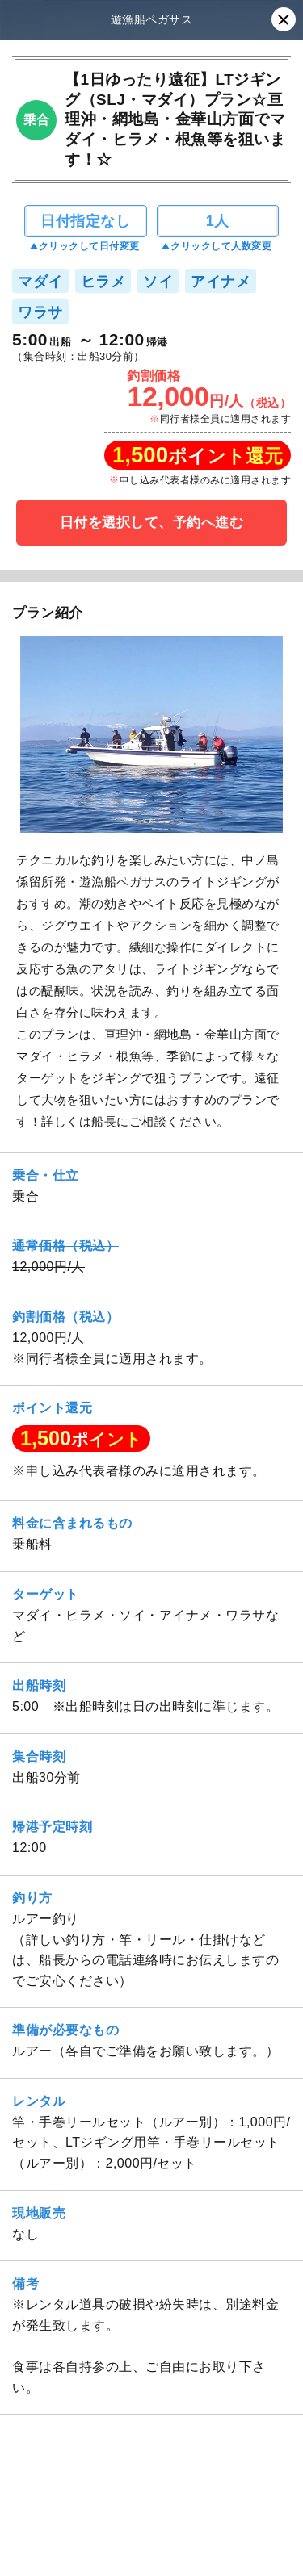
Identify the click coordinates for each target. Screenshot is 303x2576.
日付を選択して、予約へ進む (152, 522)
